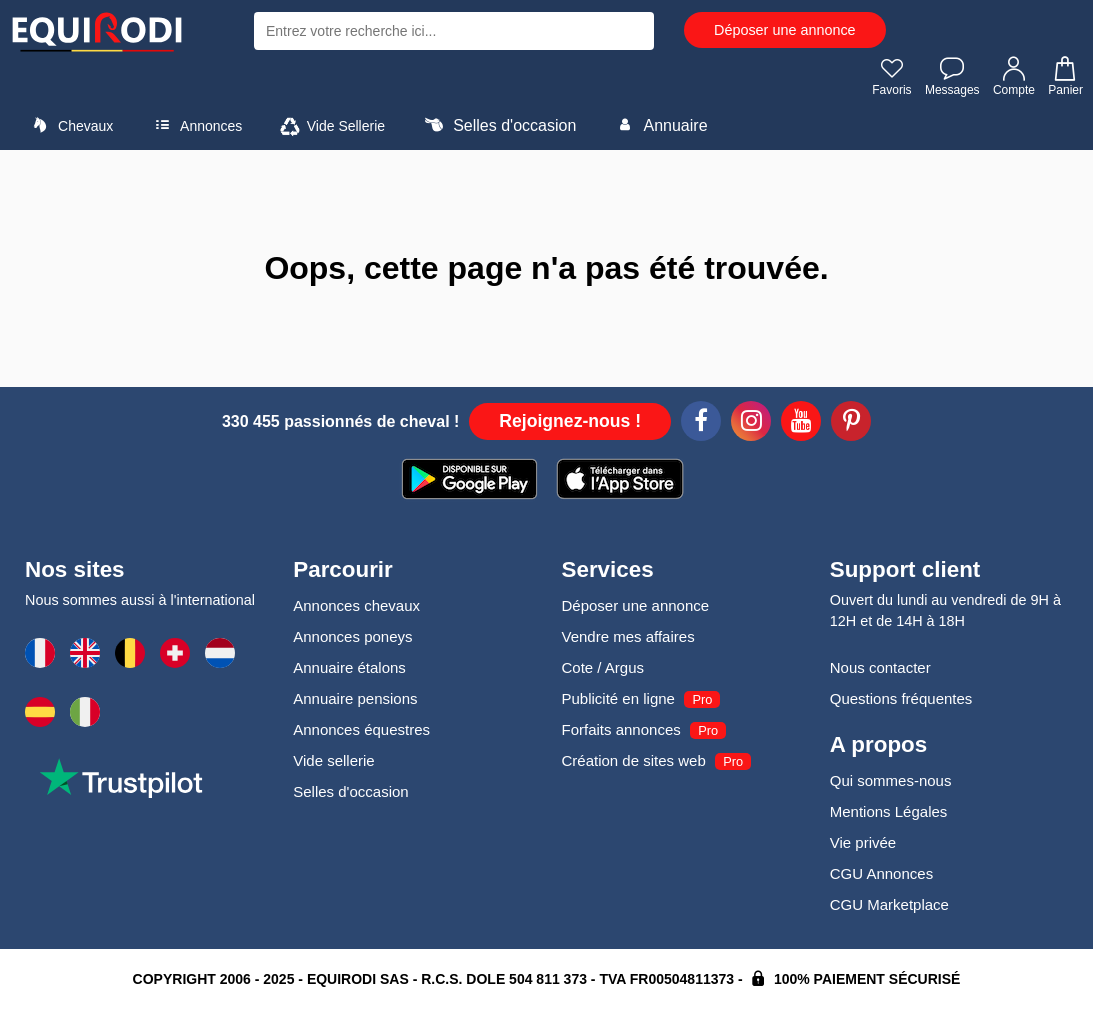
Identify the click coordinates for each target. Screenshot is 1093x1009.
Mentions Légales (889, 811)
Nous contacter (880, 667)
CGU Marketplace (889, 904)
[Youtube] (801, 424)
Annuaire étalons (349, 667)
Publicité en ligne (618, 698)
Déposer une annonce (785, 30)
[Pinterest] (851, 424)
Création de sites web (634, 760)
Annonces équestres (361, 729)
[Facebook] (701, 424)
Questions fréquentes (901, 698)
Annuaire (659, 125)
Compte (1014, 76)
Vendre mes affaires (628, 636)
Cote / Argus (603, 667)
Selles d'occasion (498, 125)
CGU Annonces (881, 873)
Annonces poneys (352, 636)
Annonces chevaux (356, 605)
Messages (952, 76)
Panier (1064, 76)
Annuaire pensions (355, 698)
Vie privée (863, 842)
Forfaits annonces (621, 729)
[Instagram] (751, 424)
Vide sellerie (333, 760)
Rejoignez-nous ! (570, 421)
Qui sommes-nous (891, 780)
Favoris (891, 76)
